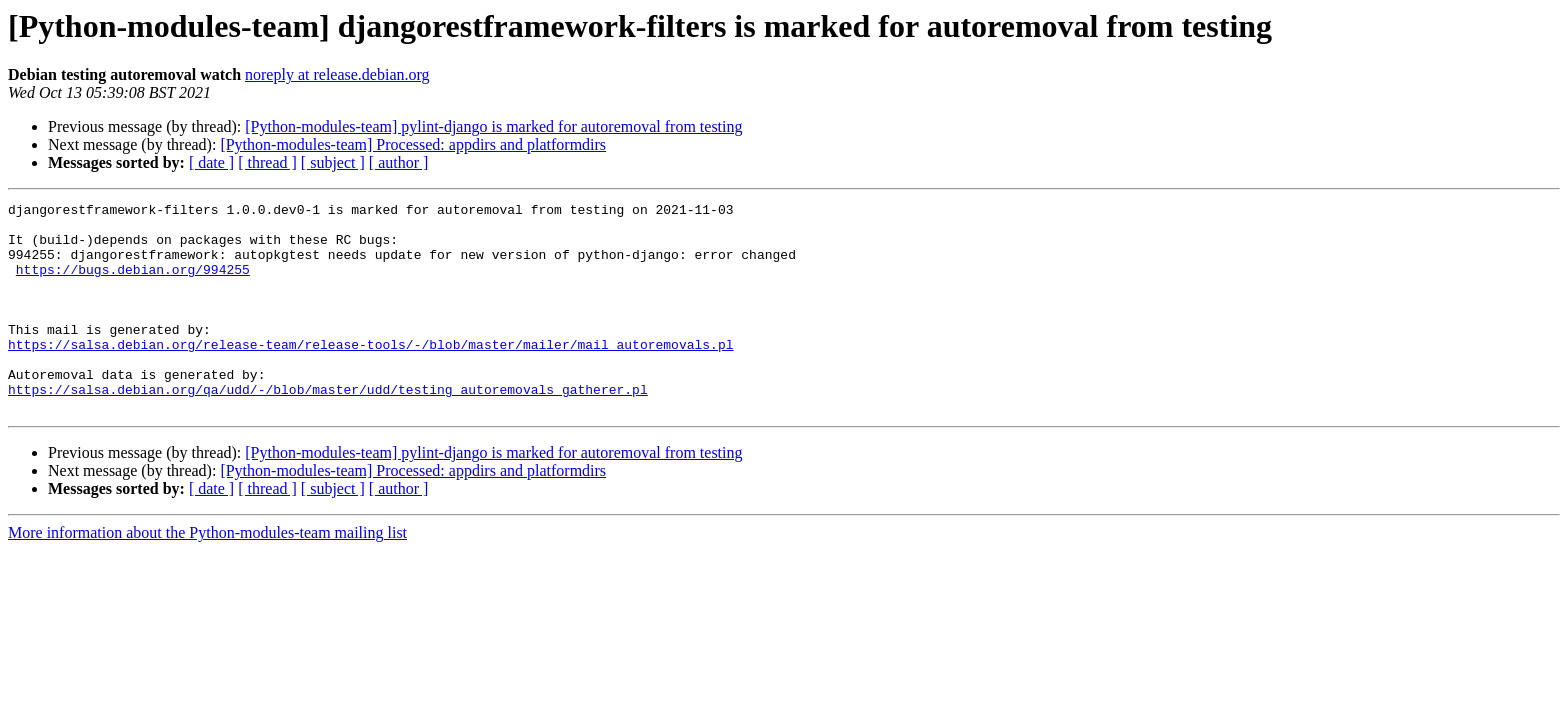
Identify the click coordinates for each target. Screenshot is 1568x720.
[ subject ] (333, 162)
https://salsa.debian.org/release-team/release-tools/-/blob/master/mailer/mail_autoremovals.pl (370, 374)
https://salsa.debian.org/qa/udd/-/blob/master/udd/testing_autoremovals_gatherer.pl (328, 428)
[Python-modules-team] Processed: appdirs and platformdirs (413, 144)
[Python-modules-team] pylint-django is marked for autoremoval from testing (493, 126)
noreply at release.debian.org (337, 74)
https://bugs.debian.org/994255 (133, 284)
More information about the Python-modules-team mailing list (207, 574)
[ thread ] (267, 162)
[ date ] (211, 162)
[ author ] (399, 162)
